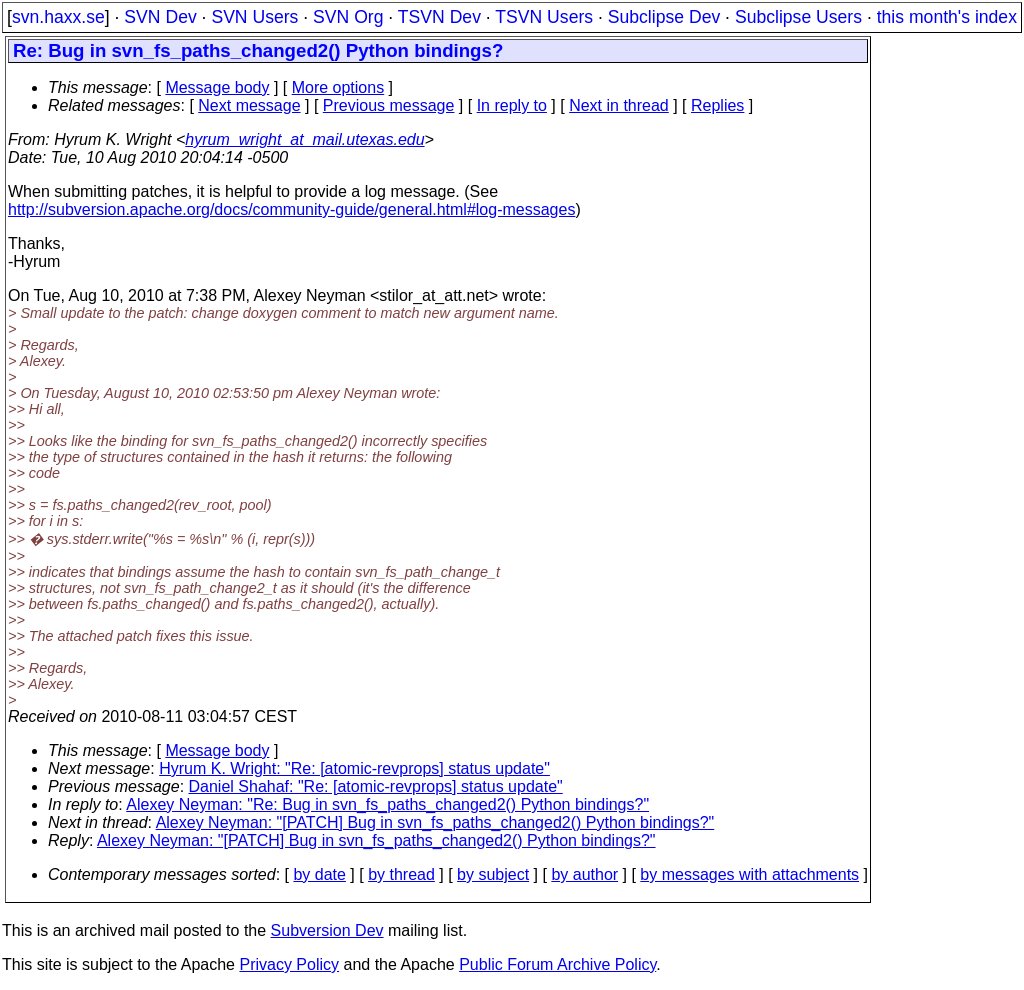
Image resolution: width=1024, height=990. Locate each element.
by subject (493, 874)
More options (338, 87)
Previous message (389, 105)
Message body (217, 87)
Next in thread (619, 105)
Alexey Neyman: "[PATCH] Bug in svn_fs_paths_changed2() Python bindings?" (435, 822)
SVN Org (348, 17)
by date (319, 874)
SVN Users (254, 17)
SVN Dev (160, 17)
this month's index (947, 17)
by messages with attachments (749, 874)
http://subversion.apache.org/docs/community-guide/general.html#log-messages (291, 209)
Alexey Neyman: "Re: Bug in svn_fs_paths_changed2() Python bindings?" (387, 804)
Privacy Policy (289, 964)
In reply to (512, 105)
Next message (249, 105)
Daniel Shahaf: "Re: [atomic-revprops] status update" (376, 786)
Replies (717, 105)
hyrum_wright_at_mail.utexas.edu (304, 139)
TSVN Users (544, 17)
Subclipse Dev (664, 17)
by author (584, 874)
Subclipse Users (798, 17)
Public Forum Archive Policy (557, 964)
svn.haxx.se (58, 17)
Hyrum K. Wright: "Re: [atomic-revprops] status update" (354, 768)
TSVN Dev (439, 17)
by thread (401, 874)
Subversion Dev (327, 930)
